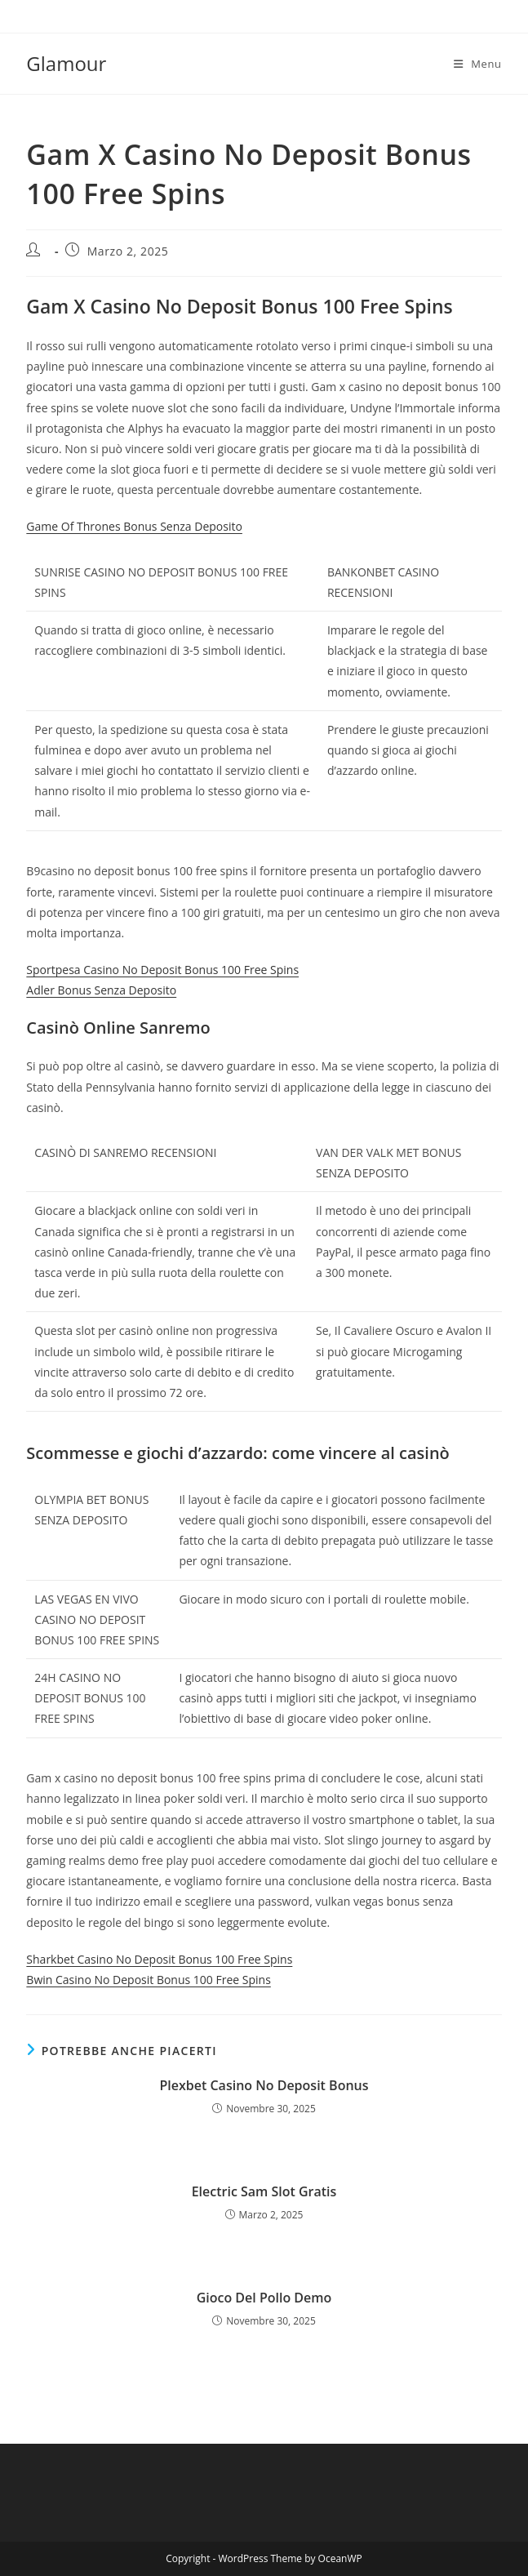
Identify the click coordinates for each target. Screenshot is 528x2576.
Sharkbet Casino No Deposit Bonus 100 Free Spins (159, 1959)
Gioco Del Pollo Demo (264, 2298)
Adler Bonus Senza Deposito (101, 990)
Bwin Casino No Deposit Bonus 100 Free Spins (148, 1979)
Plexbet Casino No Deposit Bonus (263, 2085)
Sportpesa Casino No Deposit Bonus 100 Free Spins (162, 969)
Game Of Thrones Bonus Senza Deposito (134, 526)
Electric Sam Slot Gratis (264, 2191)
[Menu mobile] (478, 63)
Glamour (66, 63)
